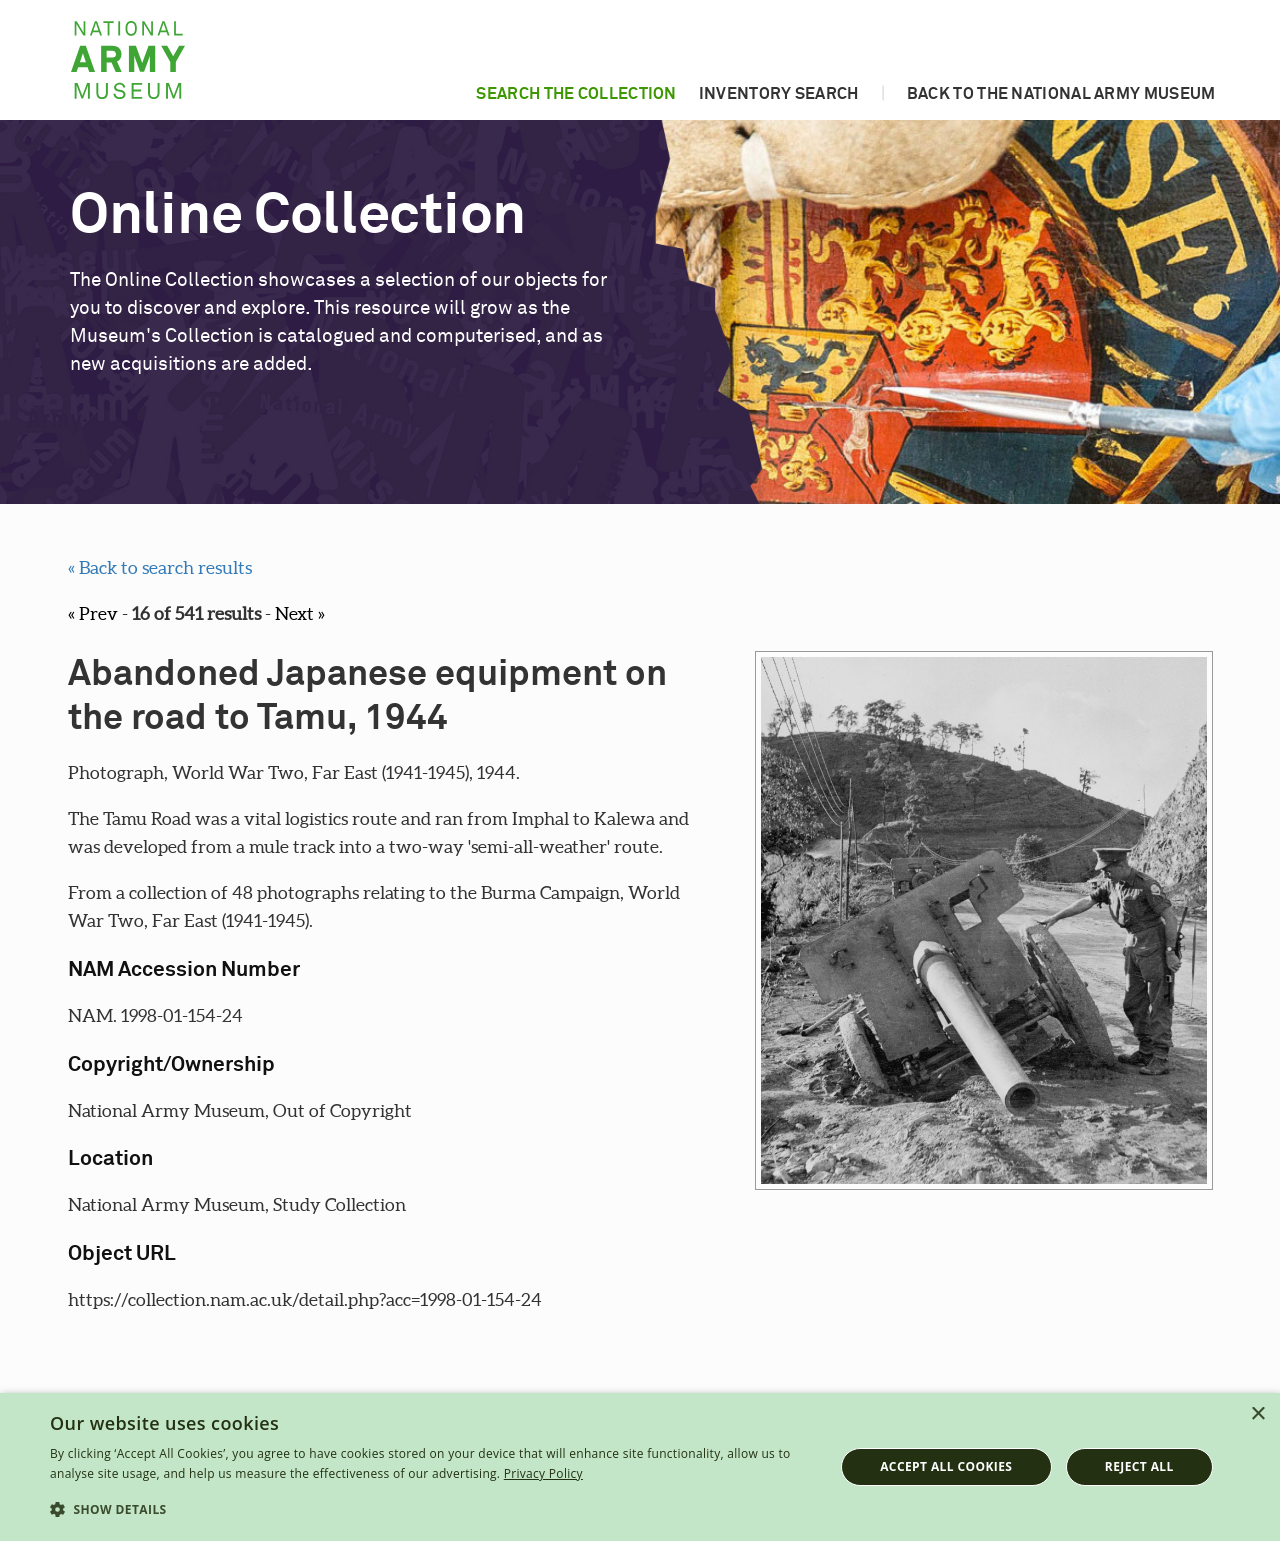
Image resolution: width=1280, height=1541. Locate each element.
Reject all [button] (1139, 1466)
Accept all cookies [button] (946, 1466)
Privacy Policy (543, 1473)
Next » (300, 613)
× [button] (1257, 1414)
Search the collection (576, 94)
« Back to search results (160, 567)
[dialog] (640, 1467)
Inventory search (779, 94)
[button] (430, 1510)
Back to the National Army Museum (1061, 94)
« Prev (93, 613)
